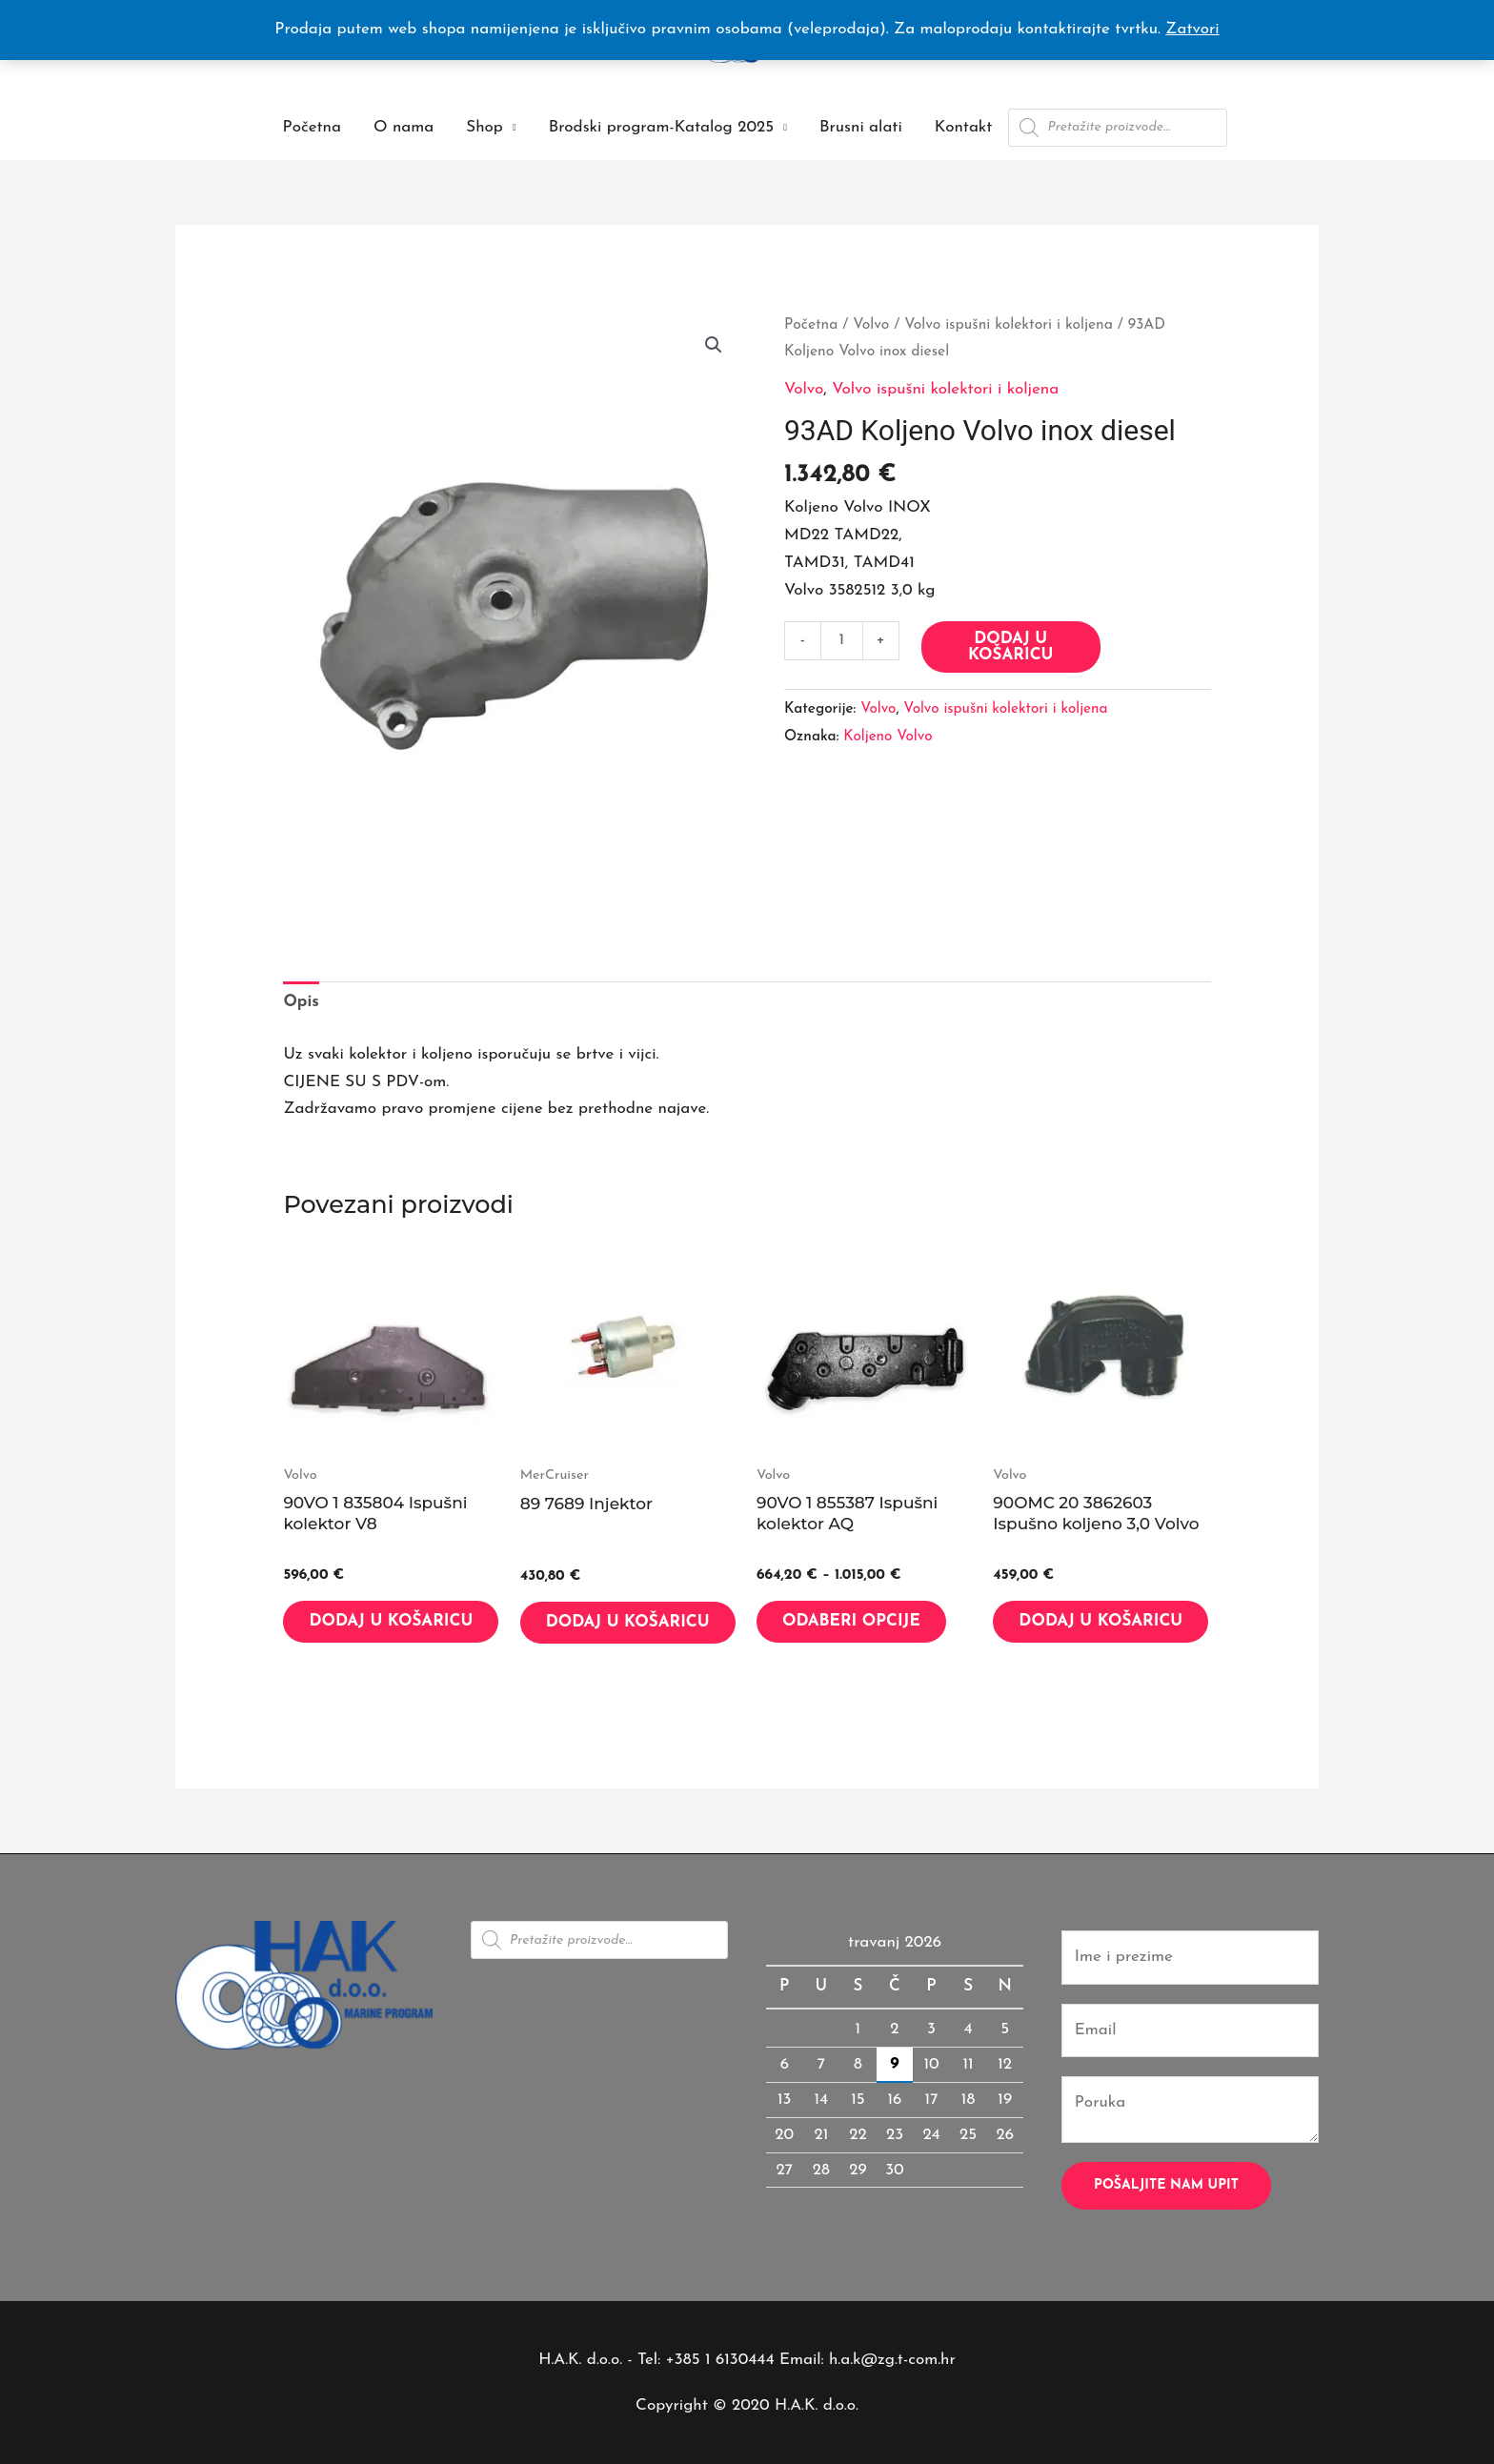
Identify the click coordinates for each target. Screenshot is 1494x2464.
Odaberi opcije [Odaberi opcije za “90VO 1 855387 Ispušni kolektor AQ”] (851, 1621)
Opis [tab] (301, 1002)
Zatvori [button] (1192, 29)
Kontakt (964, 127)
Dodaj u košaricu (1011, 647)
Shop (484, 127)
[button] (714, 345)
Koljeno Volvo (887, 737)
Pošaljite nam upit (1166, 2185)
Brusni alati (860, 127)
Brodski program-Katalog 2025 (661, 127)
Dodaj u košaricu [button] (391, 1621)
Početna (312, 127)
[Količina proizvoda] (841, 640)
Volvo (871, 325)
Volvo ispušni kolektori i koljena (1008, 325)
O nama (404, 127)
